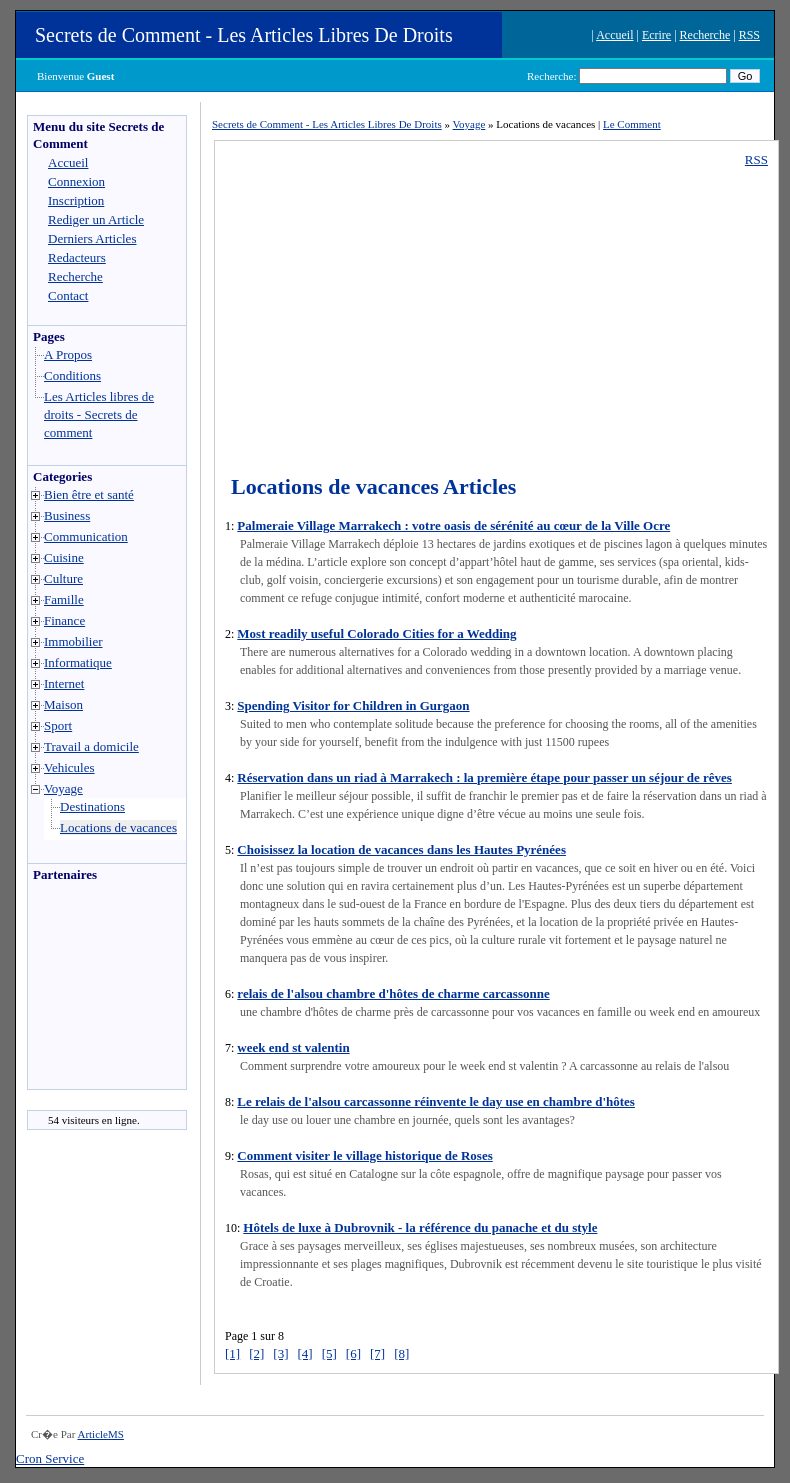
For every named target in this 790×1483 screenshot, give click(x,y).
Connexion (76, 181)
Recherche (705, 35)
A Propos (68, 354)
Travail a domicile (91, 746)
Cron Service (50, 1458)
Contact (68, 295)
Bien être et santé (89, 494)
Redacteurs (77, 257)
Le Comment (632, 124)
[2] (256, 1353)
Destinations (92, 806)
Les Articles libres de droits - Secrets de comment (99, 414)
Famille (64, 599)
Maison (63, 704)
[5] (329, 1353)
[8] (401, 1353)
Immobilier (73, 641)
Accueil (614, 35)
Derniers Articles (92, 238)
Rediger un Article (96, 219)
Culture (63, 578)
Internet (64, 683)
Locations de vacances (118, 827)
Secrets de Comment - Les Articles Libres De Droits (244, 35)
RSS (749, 35)
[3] (280, 1353)
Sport (58, 725)
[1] (232, 1353)
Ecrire (656, 35)
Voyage (63, 788)
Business (67, 515)
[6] (353, 1353)
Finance (64, 620)
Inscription (76, 200)
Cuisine (64, 557)
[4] (305, 1353)
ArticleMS (100, 1434)
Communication (86, 536)
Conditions (72, 375)
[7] (377, 1353)
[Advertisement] (88, 991)
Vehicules (69, 767)
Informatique (78, 662)
